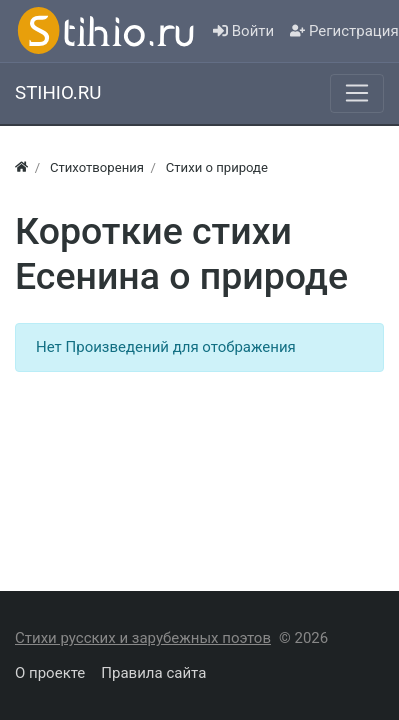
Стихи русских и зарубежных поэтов (143, 638)
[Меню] (357, 93)
